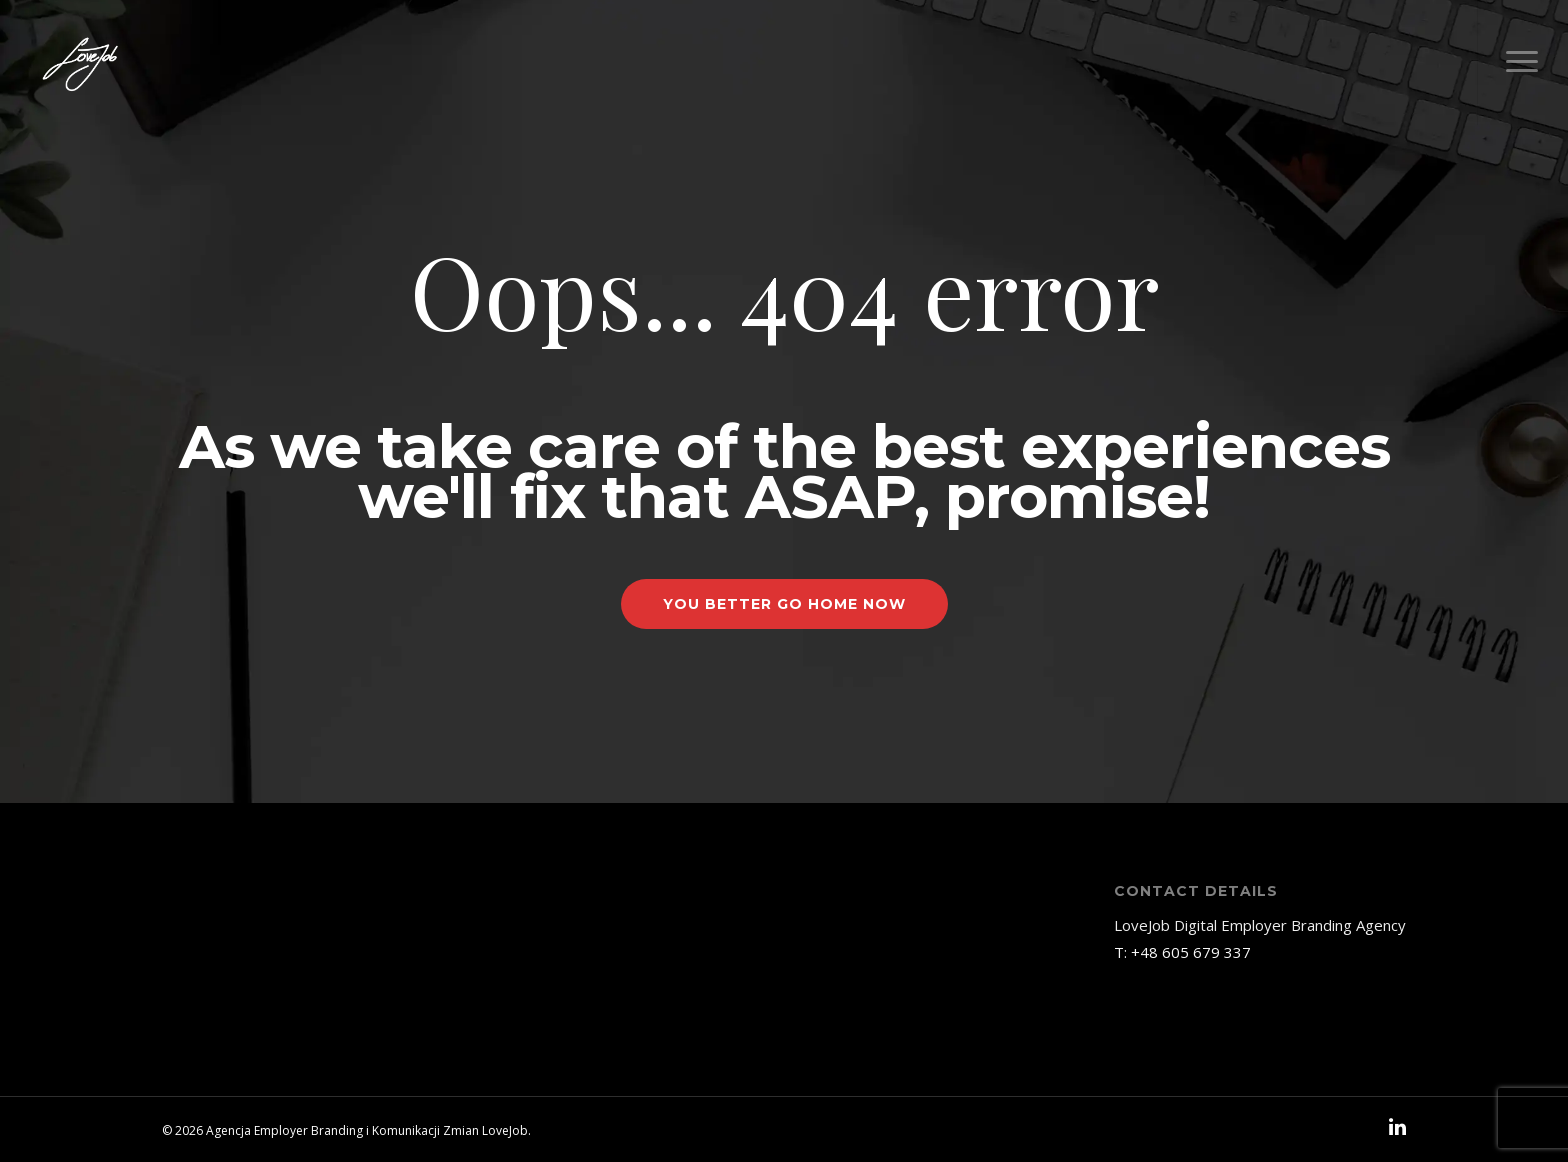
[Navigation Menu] (1522, 62)
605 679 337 (1206, 952)
